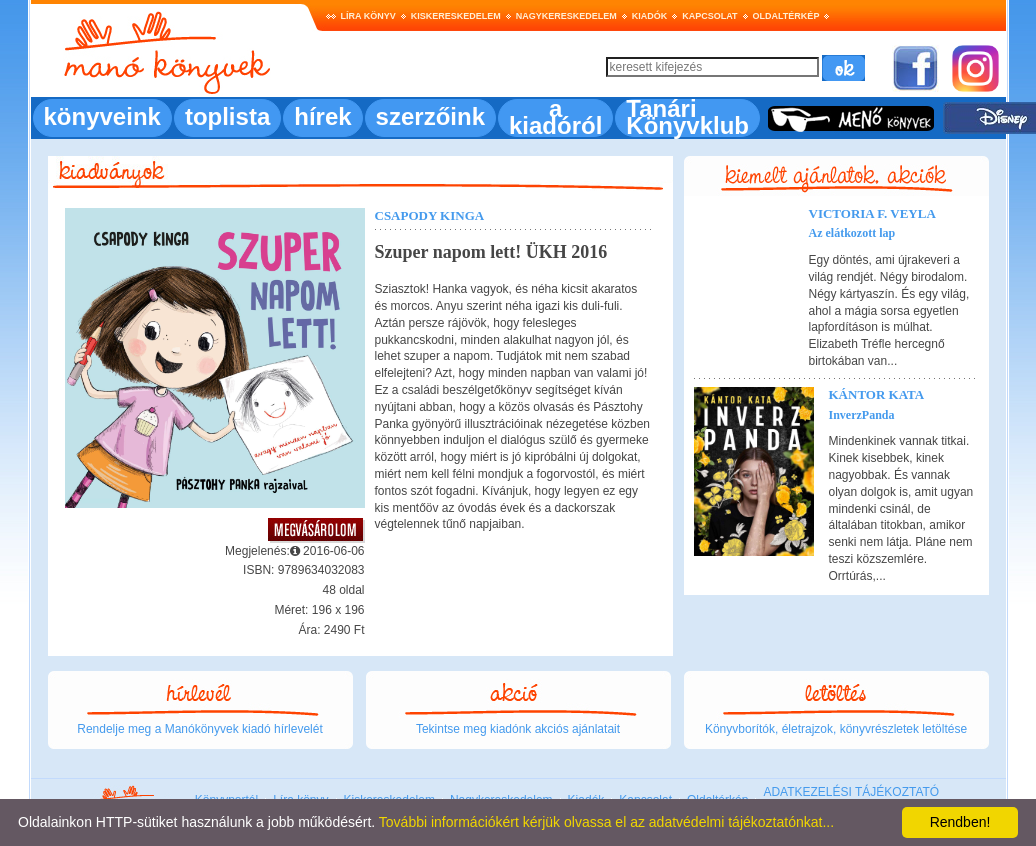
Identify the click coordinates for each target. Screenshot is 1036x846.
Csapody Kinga (430, 215)
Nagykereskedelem (566, 16)
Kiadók (650, 16)
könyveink (102, 116)
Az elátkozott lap (852, 233)
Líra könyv (368, 16)
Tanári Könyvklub (687, 117)
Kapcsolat (709, 16)
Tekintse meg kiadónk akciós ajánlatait (518, 729)
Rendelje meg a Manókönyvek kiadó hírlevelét (199, 729)
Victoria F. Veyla (872, 213)
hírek (322, 116)
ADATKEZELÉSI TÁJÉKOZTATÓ (851, 792)
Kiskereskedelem (456, 16)
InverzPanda (862, 415)
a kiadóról (555, 117)
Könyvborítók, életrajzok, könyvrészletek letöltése (836, 729)
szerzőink (430, 116)
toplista (227, 116)
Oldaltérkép (786, 16)
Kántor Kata (877, 394)
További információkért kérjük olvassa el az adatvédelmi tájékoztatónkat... (606, 822)
